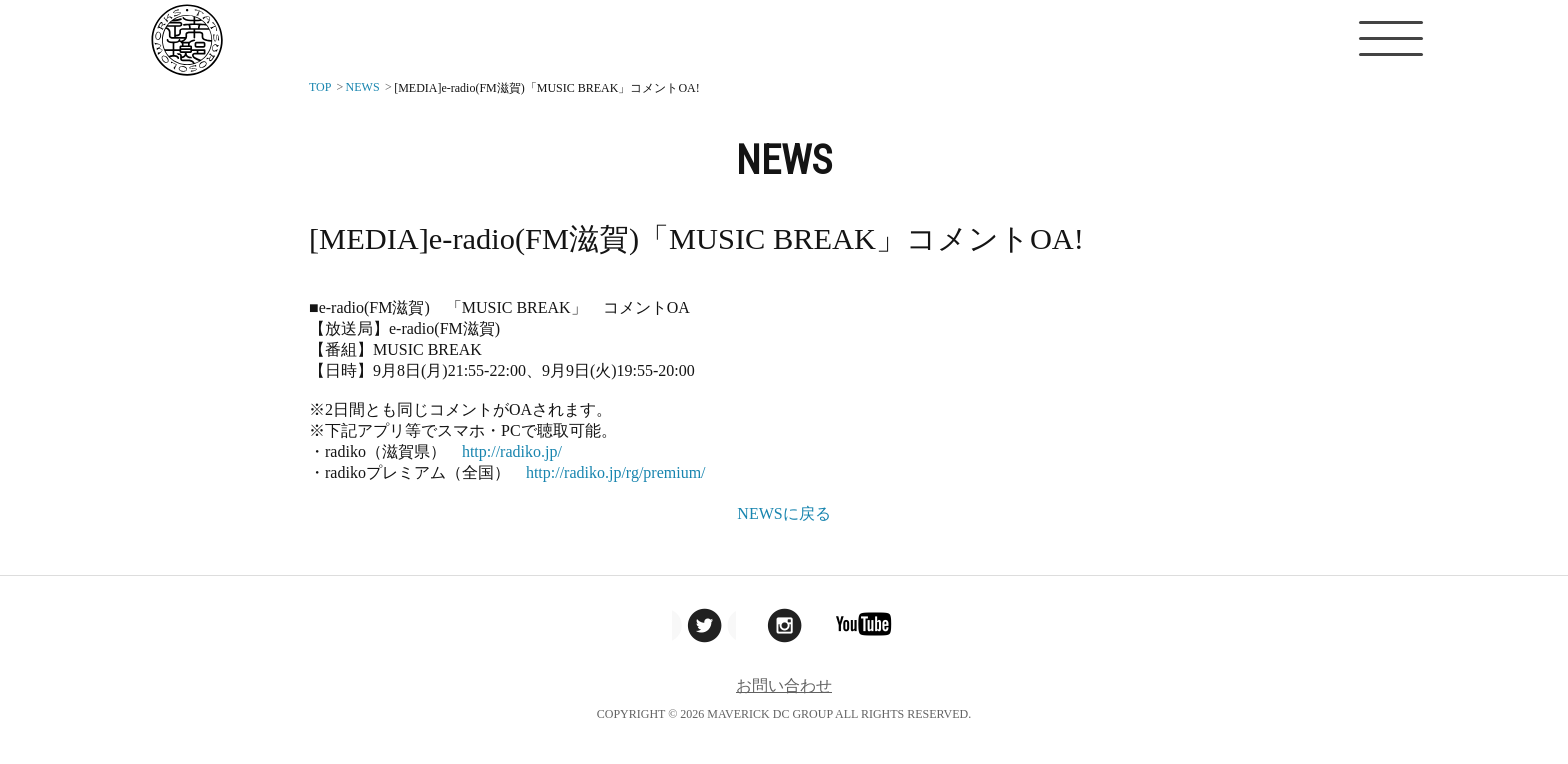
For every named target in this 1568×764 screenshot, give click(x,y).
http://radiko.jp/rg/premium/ (616, 472)
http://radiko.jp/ (512, 451)
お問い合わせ (784, 685)
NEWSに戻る (783, 513)
